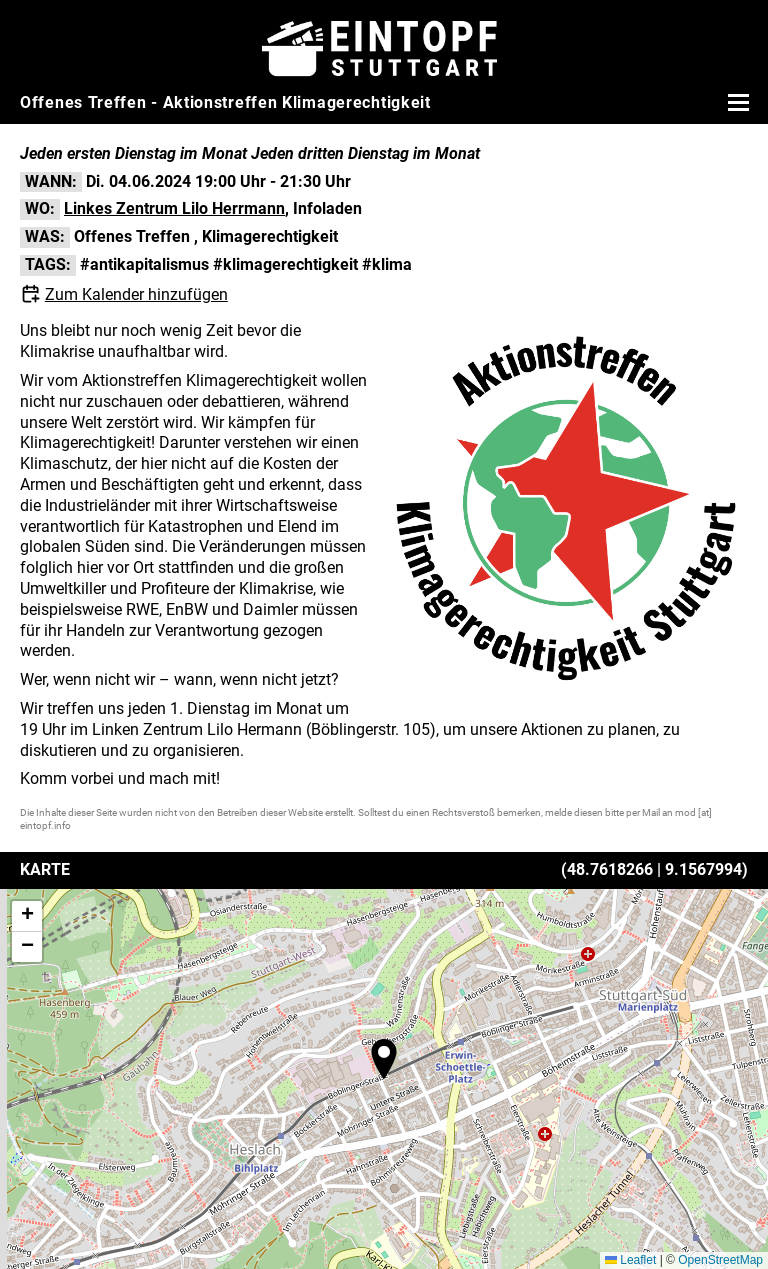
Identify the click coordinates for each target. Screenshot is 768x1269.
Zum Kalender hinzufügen (136, 294)
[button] (384, 1059)
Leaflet (630, 1260)
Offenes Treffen (132, 236)
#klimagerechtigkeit (285, 264)
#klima (387, 264)
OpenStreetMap (720, 1260)
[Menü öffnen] (736, 102)
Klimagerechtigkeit (270, 236)
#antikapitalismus (144, 264)
